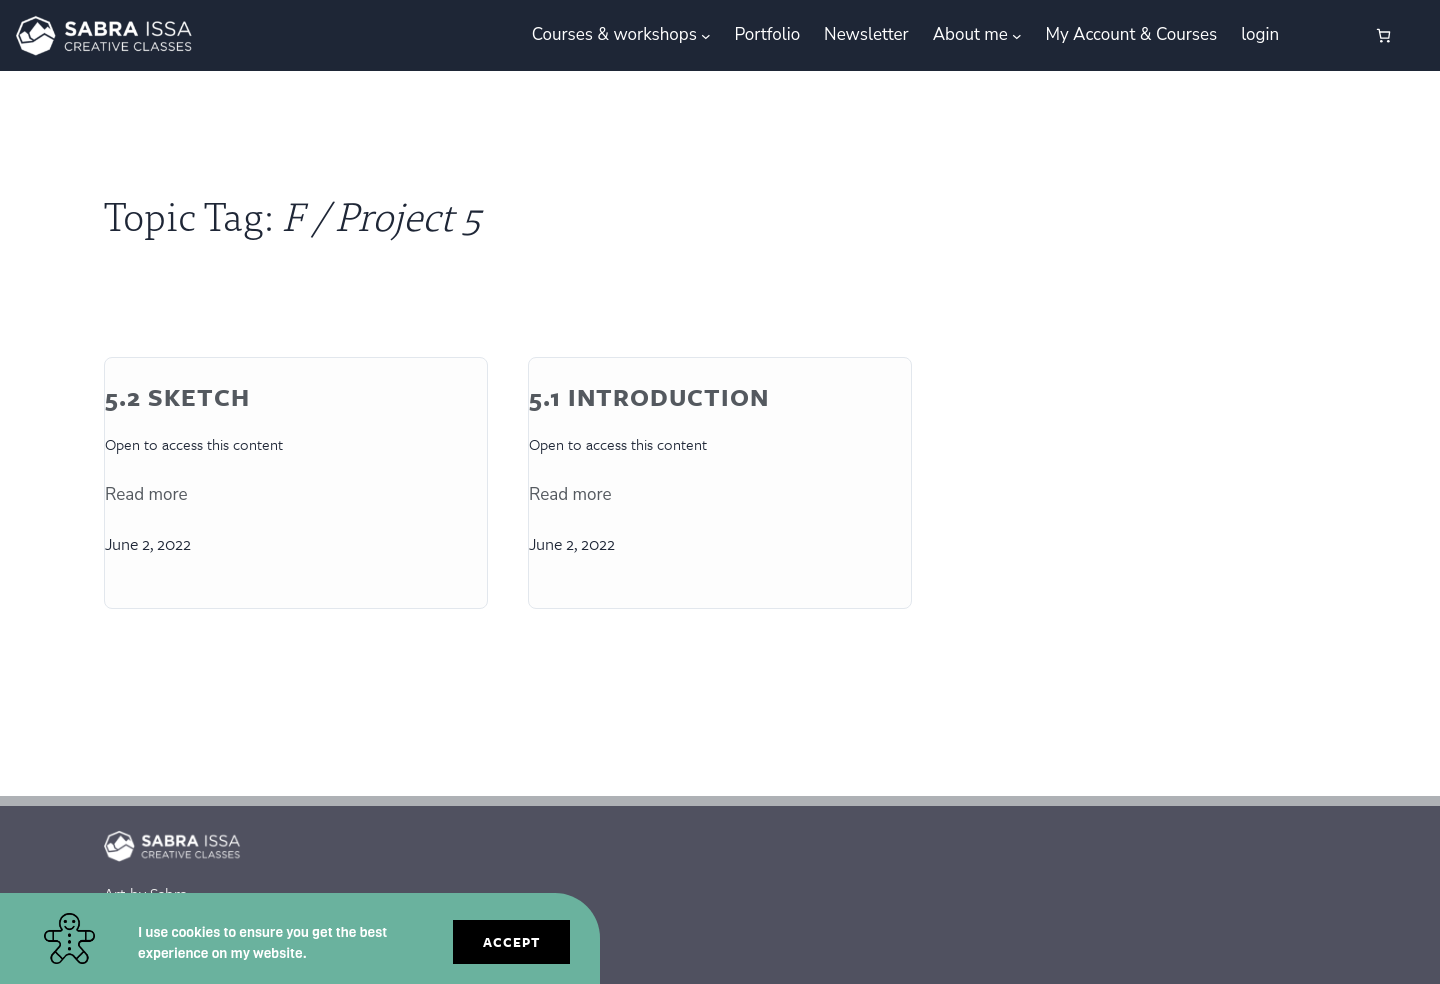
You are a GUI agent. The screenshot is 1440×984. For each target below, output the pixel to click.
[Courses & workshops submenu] (706, 36)
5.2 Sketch (177, 397)
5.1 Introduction (649, 397)
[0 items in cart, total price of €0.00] (1383, 35)
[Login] (1315, 35)
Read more (146, 494)
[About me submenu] (1017, 36)
